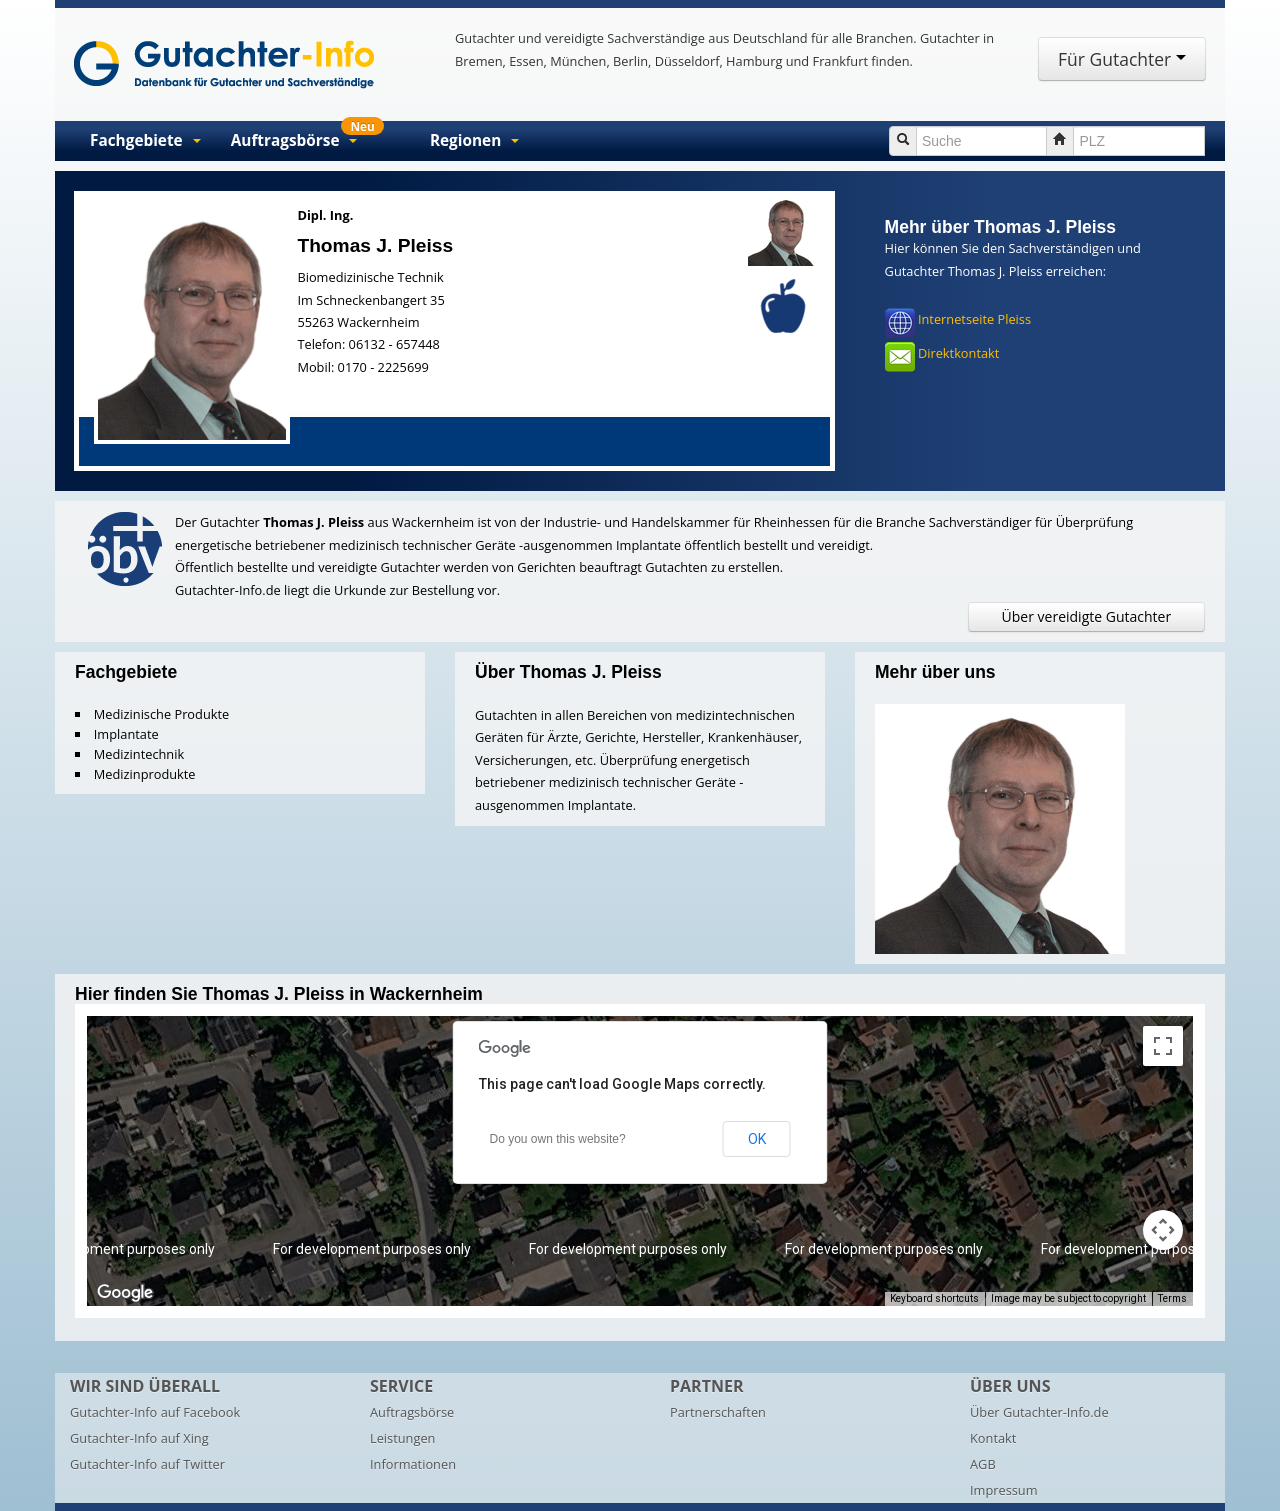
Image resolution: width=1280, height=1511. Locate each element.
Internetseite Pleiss (974, 320)
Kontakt (993, 1438)
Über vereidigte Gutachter (1087, 616)
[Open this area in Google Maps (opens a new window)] (125, 1293)
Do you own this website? (558, 1139)
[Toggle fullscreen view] (1163, 1046)
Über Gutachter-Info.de (1039, 1412)
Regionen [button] (474, 140)
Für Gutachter (1122, 59)
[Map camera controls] (1163, 1230)
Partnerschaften (718, 1412)
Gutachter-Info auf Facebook (155, 1412)
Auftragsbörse (412, 1412)
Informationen (413, 1464)
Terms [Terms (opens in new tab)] (1172, 1298)
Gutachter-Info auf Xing (139, 1438)
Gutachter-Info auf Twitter (147, 1464)
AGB (983, 1464)
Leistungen (402, 1438)
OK (757, 1139)
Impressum (1004, 1490)
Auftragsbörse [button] (307, 136)
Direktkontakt (958, 354)
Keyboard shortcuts (934, 1298)
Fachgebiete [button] (145, 140)
